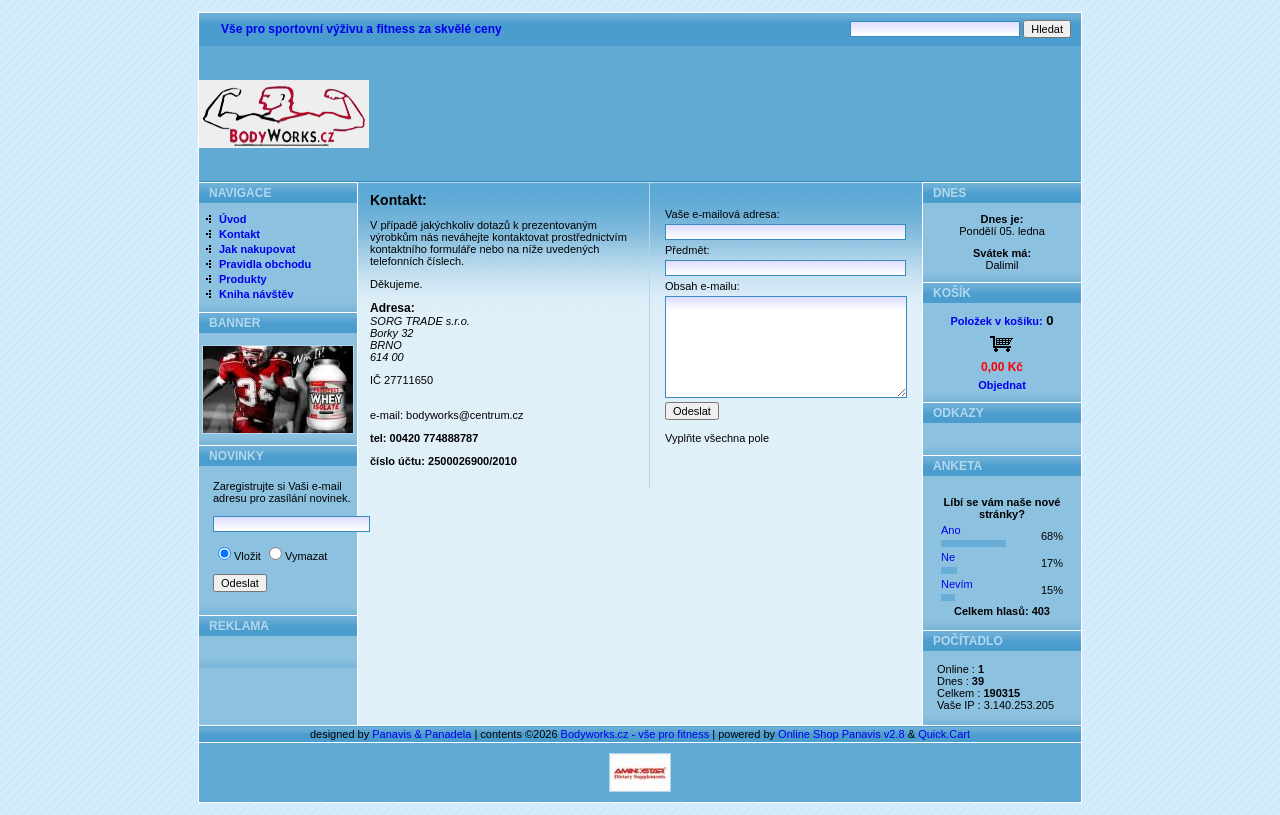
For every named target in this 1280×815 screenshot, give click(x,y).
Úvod (233, 219)
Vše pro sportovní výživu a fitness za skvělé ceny (361, 29)
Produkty (243, 279)
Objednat (1002, 385)
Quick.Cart (944, 734)
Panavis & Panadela (423, 734)
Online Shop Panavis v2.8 (841, 734)
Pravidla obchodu (265, 264)
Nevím (957, 584)
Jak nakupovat (257, 249)
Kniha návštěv (256, 294)
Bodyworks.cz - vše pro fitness (635, 734)
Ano (951, 530)
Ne (948, 557)
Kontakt (239, 234)
